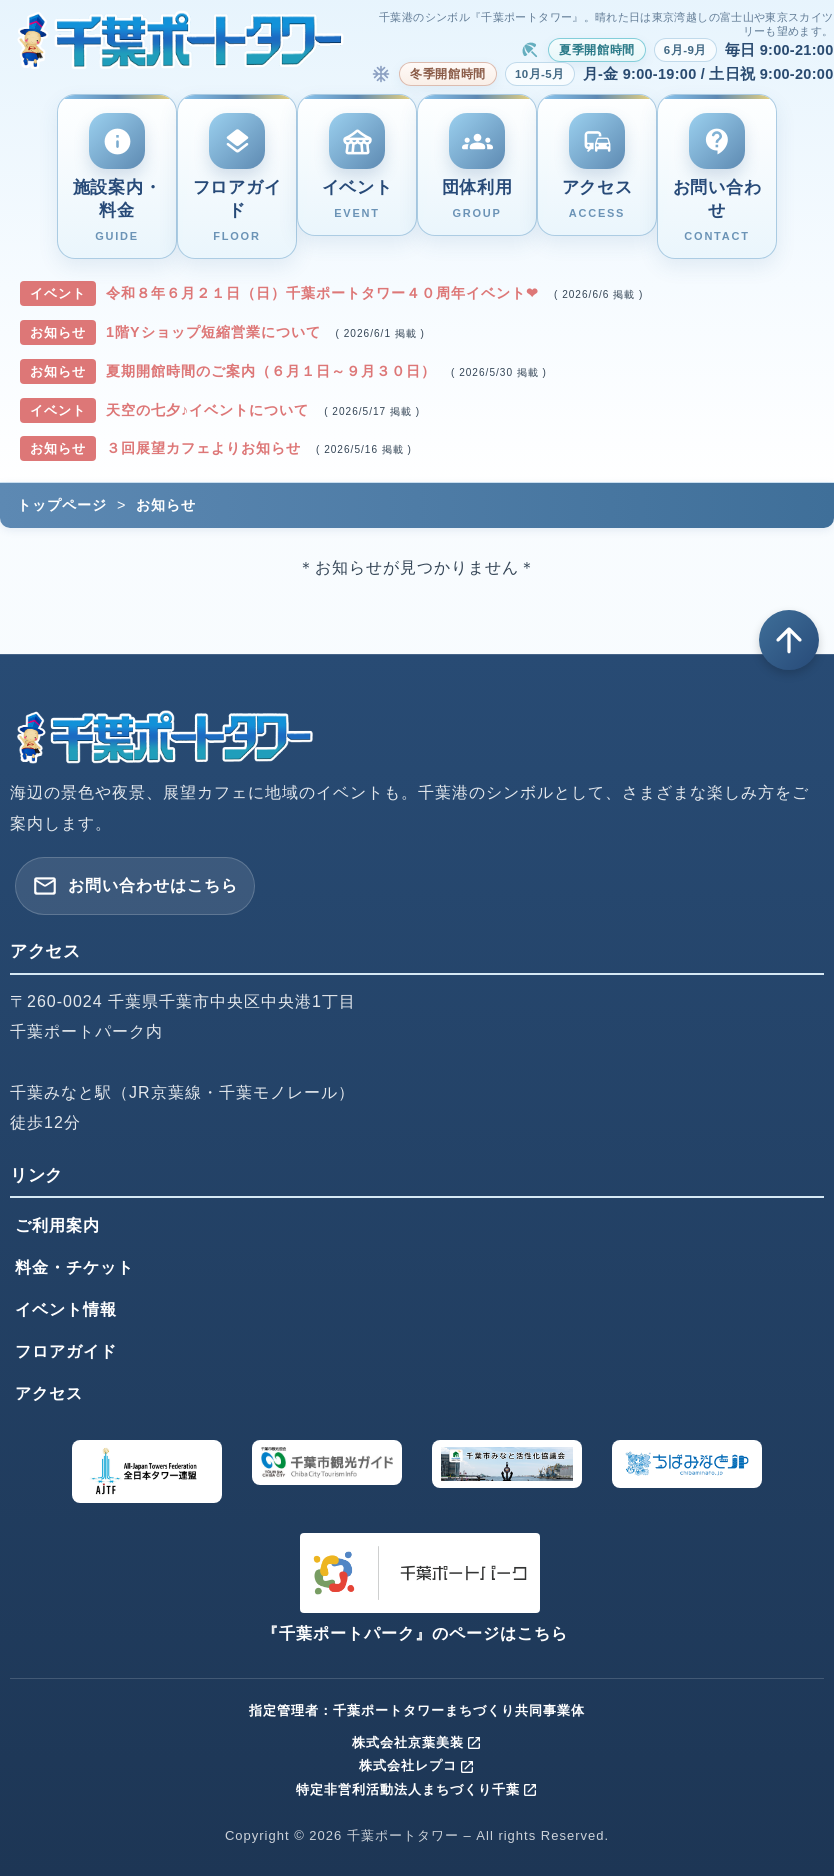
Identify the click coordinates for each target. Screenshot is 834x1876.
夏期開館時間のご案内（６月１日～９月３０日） (273, 371)
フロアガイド (66, 1351)
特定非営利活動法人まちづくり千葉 (417, 1789)
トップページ (62, 505)
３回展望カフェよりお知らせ (206, 448)
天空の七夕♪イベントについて (210, 410)
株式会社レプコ (417, 1765)
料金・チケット (74, 1267)
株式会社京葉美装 (417, 1742)
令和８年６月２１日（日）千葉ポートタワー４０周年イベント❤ (325, 293)
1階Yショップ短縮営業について (216, 332)
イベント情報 (66, 1309)
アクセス (49, 1393)
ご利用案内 (57, 1225)
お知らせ (166, 505)
